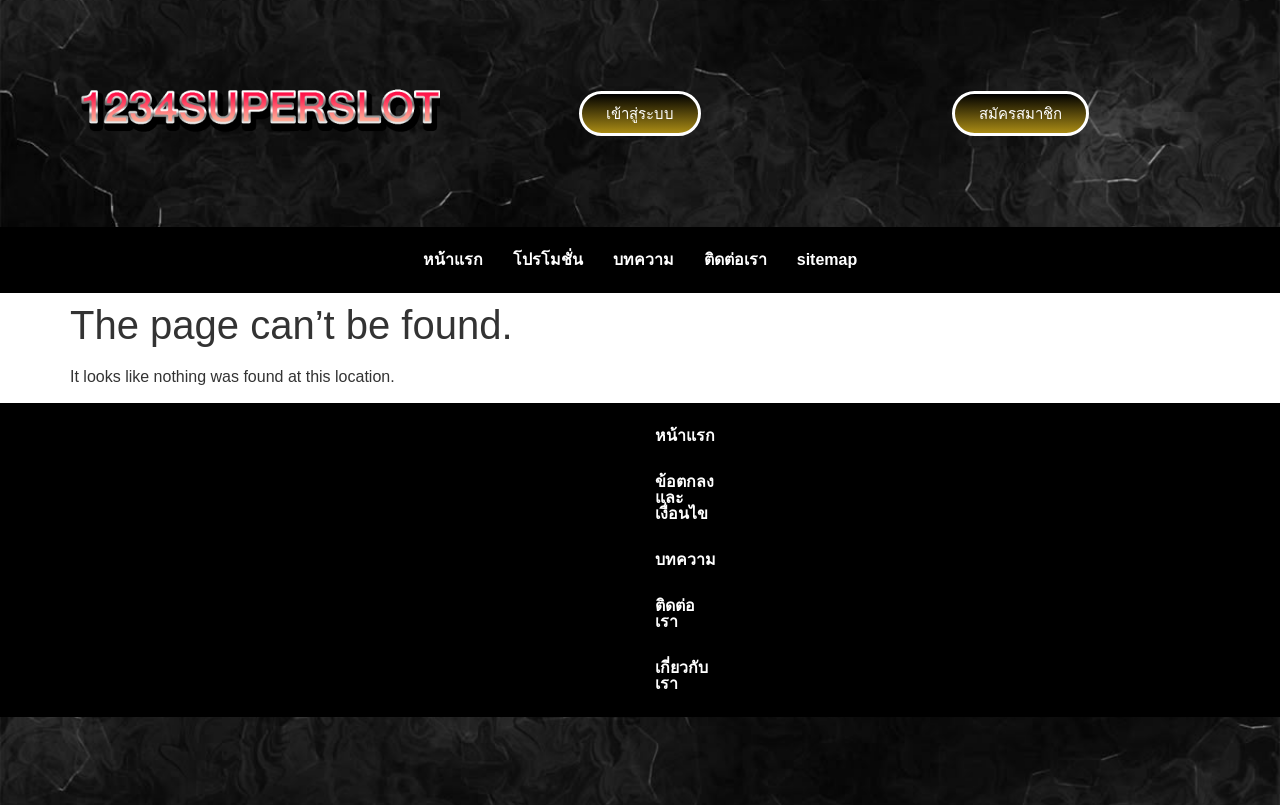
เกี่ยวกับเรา (863, 435)
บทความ (643, 259)
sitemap (827, 259)
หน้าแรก (453, 259)
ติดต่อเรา (735, 259)
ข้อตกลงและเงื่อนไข (540, 435)
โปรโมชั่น (548, 259)
